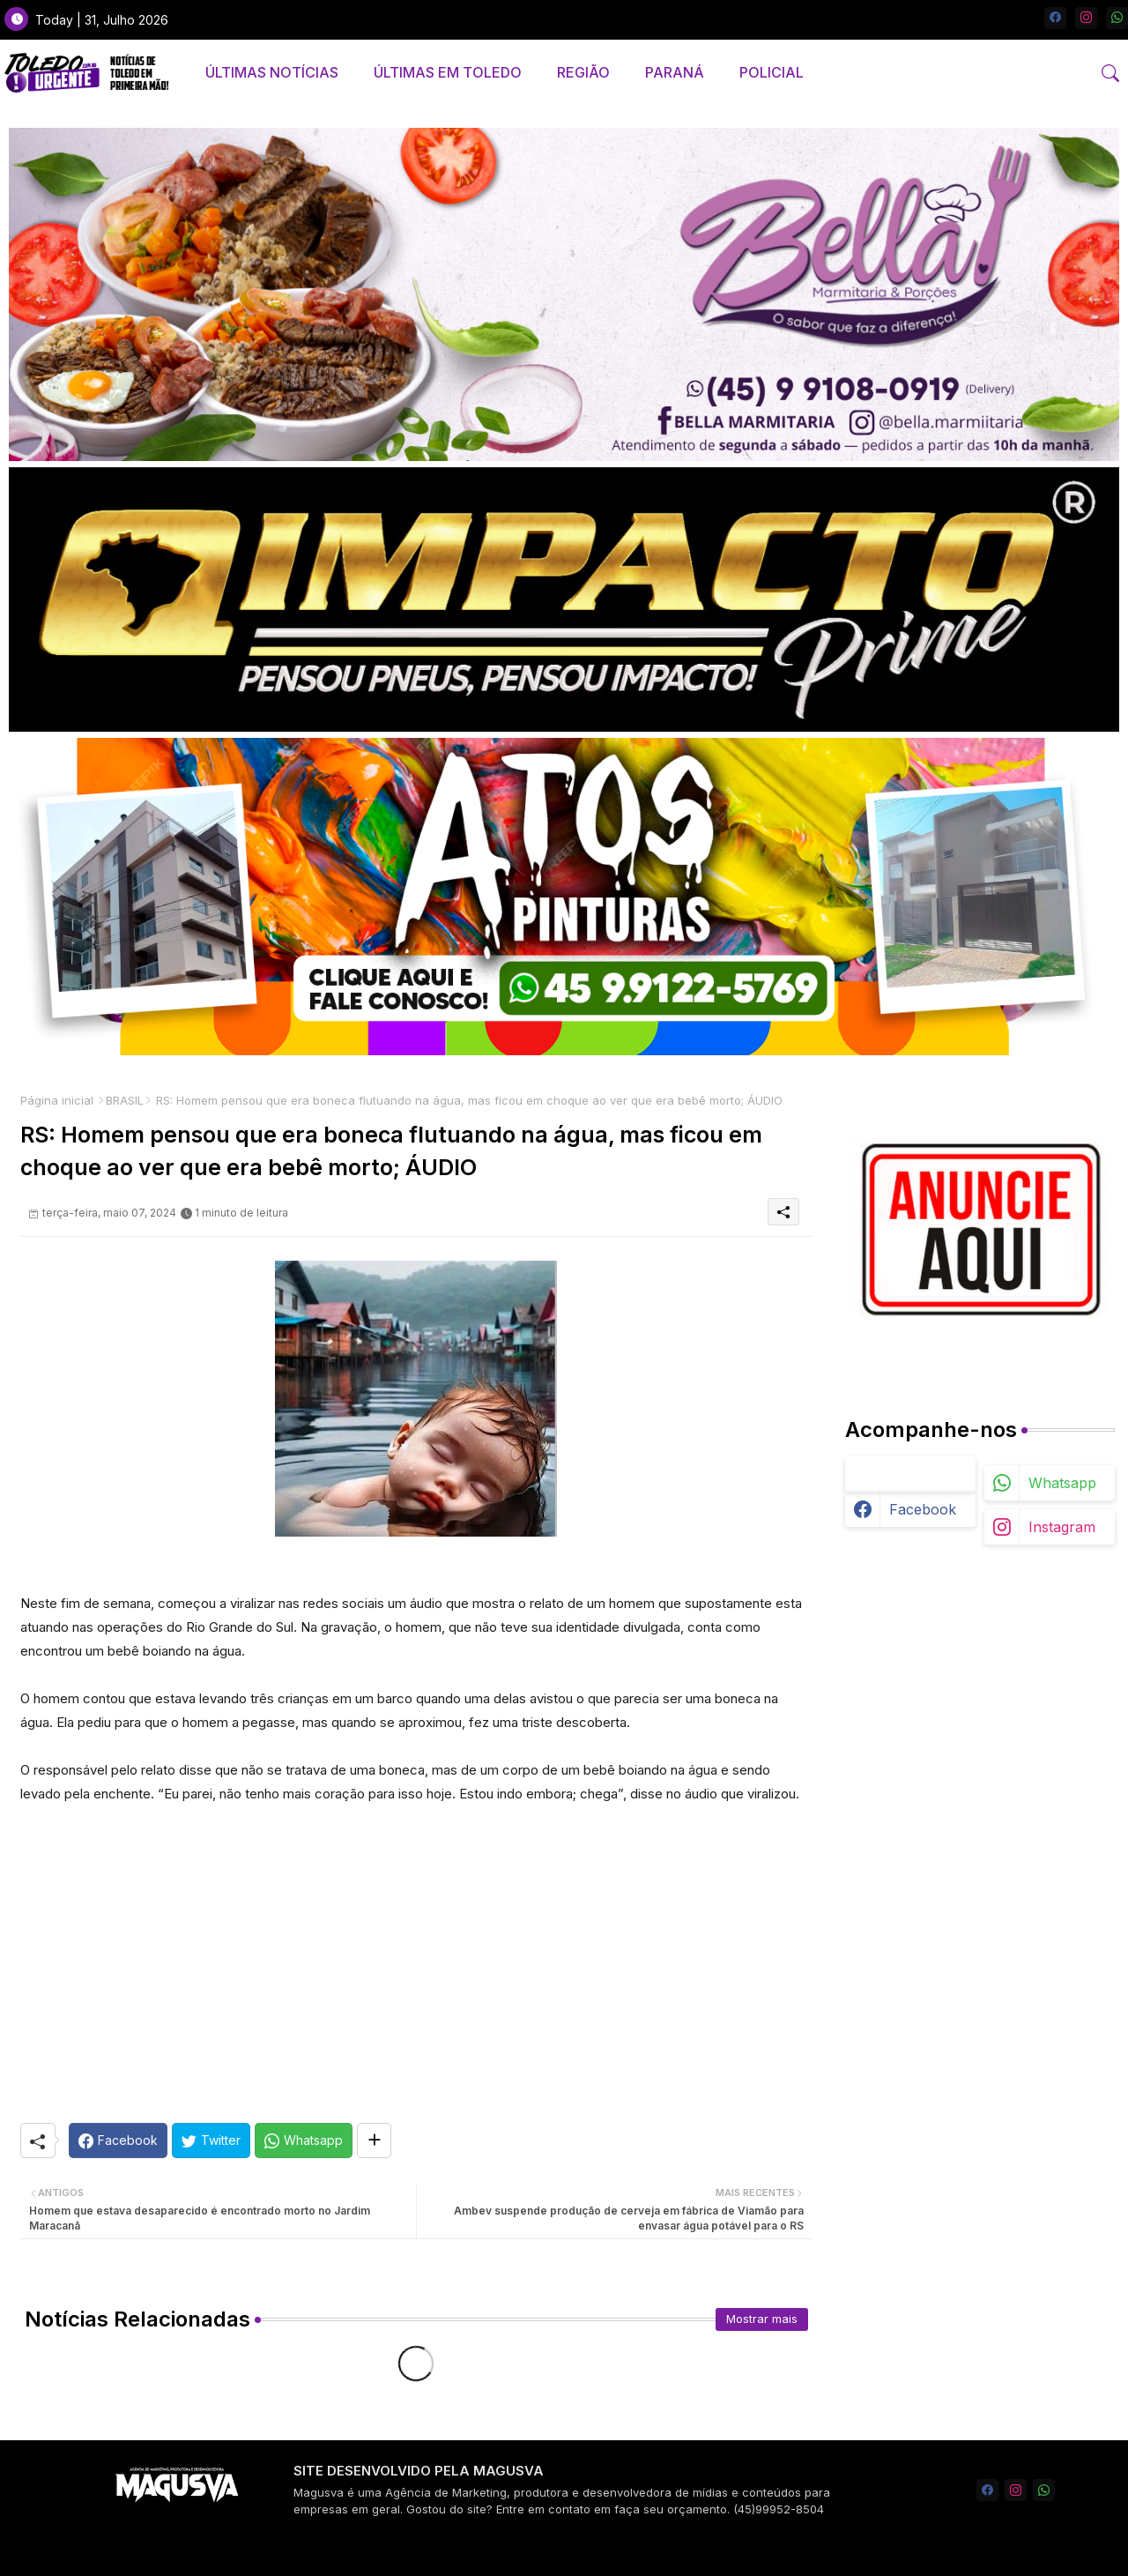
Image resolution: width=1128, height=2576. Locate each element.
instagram (1061, 1527)
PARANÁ (674, 72)
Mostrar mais (762, 2319)
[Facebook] (118, 2140)
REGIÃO (583, 72)
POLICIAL (771, 72)
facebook (922, 1509)
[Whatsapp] (303, 2140)
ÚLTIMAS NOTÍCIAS (271, 72)
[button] (1110, 73)
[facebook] (1055, 18)
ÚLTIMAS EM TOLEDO (448, 72)
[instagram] (1086, 18)
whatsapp (1062, 1483)
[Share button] (374, 2140)
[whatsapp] (1117, 18)
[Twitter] (211, 2140)
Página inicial (56, 1100)
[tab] (272, 73)
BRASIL (125, 1100)
